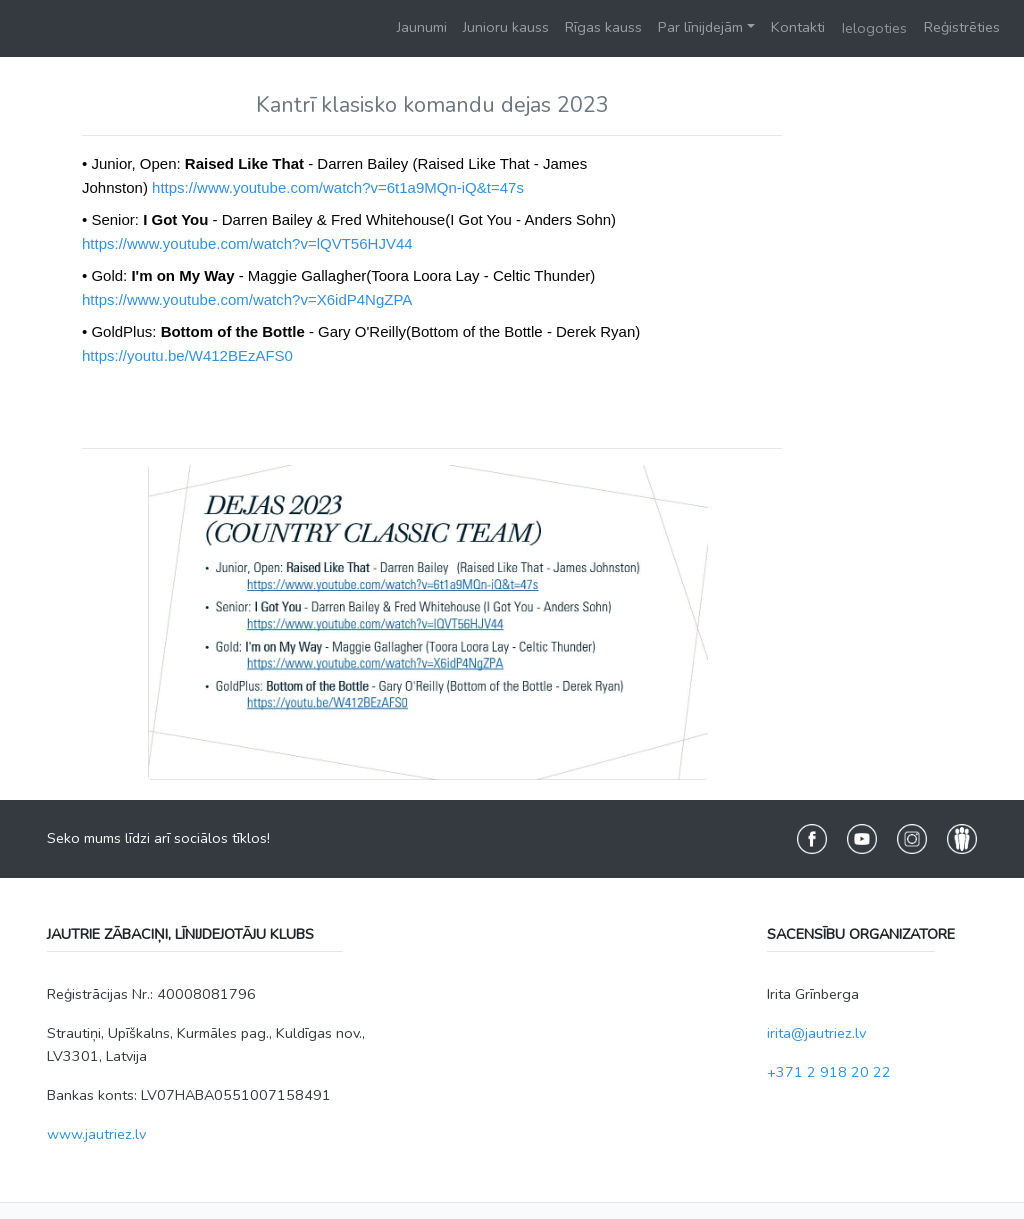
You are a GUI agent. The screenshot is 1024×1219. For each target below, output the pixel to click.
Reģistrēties (962, 27)
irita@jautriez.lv (816, 1033)
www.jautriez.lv (96, 1134)
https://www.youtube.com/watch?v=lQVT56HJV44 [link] (247, 243)
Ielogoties (874, 28)
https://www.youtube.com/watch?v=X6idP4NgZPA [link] (247, 299)
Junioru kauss (506, 27)
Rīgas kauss (603, 27)
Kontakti (798, 27)
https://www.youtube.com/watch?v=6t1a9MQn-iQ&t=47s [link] (338, 187)
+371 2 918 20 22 (829, 1072)
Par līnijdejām (700, 27)
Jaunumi (422, 27)
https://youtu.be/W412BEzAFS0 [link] (187, 355)
